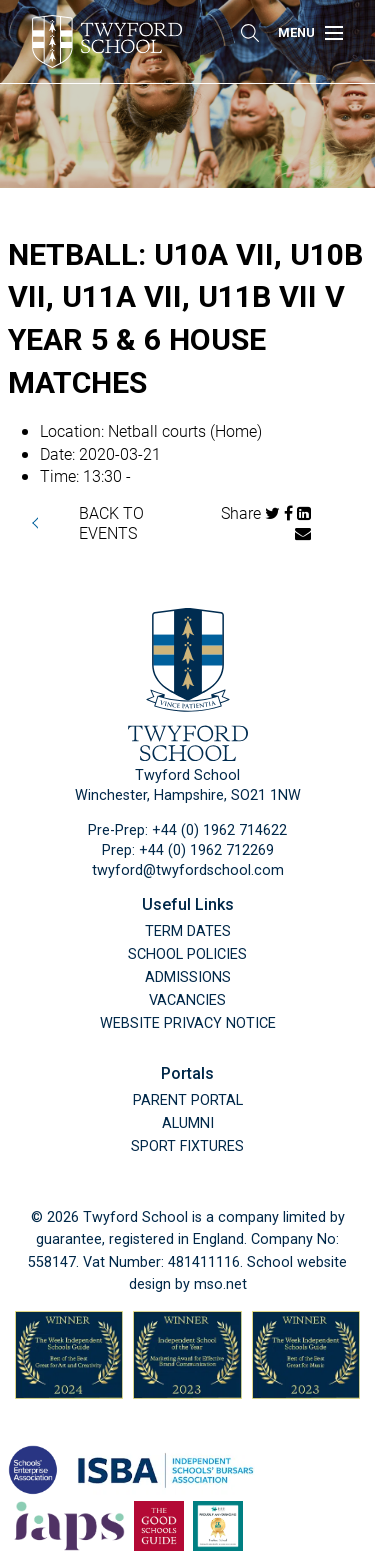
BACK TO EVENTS (111, 522)
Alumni (188, 1123)
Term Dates (188, 931)
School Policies (187, 954)
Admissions (188, 977)
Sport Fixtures (187, 1146)
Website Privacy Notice (188, 1023)
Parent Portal (188, 1100)
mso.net (220, 1284)
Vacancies (187, 1000)
